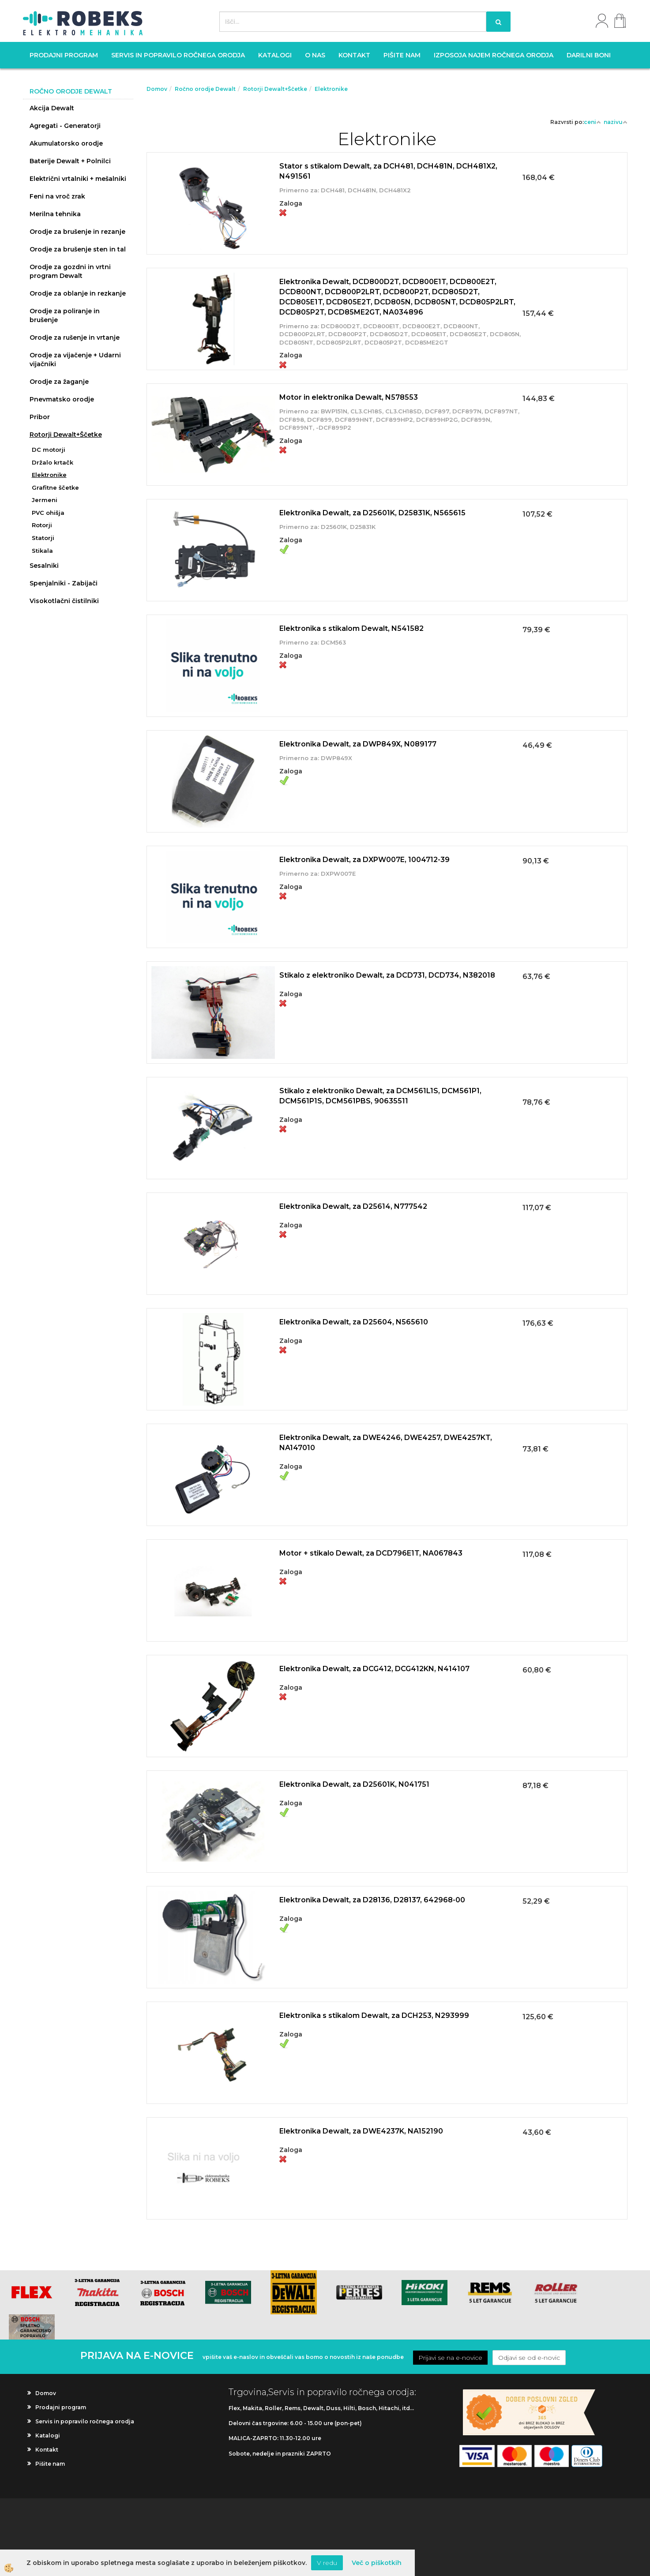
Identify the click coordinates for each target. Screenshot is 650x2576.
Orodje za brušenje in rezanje (77, 232)
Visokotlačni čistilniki (64, 601)
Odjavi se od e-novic (529, 2358)
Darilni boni (589, 55)
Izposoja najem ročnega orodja (493, 55)
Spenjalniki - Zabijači (64, 583)
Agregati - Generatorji (65, 126)
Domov (157, 89)
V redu (327, 2563)
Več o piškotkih (377, 2563)
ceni (592, 122)
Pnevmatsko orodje (62, 399)
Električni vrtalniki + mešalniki (78, 179)
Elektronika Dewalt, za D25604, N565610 (353, 1322)
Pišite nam (402, 55)
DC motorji (48, 449)
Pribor (40, 417)
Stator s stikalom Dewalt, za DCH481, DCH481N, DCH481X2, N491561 (388, 171)
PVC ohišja (48, 512)
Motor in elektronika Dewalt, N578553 (348, 397)
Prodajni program (64, 55)
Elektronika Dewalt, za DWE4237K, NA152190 (361, 2131)
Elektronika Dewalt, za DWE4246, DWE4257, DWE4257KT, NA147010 (385, 1442)
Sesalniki (44, 566)
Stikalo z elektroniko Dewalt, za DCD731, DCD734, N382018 (387, 975)
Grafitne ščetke (55, 487)
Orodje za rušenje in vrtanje (75, 337)
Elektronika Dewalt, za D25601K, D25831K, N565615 (372, 513)
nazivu (615, 122)
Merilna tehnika (55, 214)
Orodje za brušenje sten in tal (78, 249)
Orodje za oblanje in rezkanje (78, 293)
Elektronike (49, 474)
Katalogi (275, 55)
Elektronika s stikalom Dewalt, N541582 (351, 628)
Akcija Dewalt (52, 108)
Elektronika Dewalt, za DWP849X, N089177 (357, 744)
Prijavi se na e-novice (450, 2358)
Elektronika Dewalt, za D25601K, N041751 (354, 1784)
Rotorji (42, 525)
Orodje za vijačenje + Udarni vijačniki (75, 359)
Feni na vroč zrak (57, 196)
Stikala (42, 550)
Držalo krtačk (52, 462)
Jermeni (44, 499)
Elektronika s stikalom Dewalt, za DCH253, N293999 (374, 2015)
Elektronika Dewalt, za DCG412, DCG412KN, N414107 (374, 1669)
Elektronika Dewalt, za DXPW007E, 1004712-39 (364, 859)
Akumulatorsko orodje (66, 143)
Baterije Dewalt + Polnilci (70, 161)
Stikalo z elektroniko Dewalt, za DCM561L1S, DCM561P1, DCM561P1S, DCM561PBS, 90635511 (380, 1096)
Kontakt (354, 55)
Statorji (43, 537)
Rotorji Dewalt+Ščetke (66, 435)
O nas (315, 55)
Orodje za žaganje (59, 382)
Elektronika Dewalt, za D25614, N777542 (353, 1206)
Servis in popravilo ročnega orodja (178, 55)
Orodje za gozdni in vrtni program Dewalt (70, 271)
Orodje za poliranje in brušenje (65, 315)
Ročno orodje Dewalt (205, 89)
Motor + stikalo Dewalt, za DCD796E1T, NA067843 (370, 1553)
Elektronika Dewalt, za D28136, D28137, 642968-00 (372, 1900)
